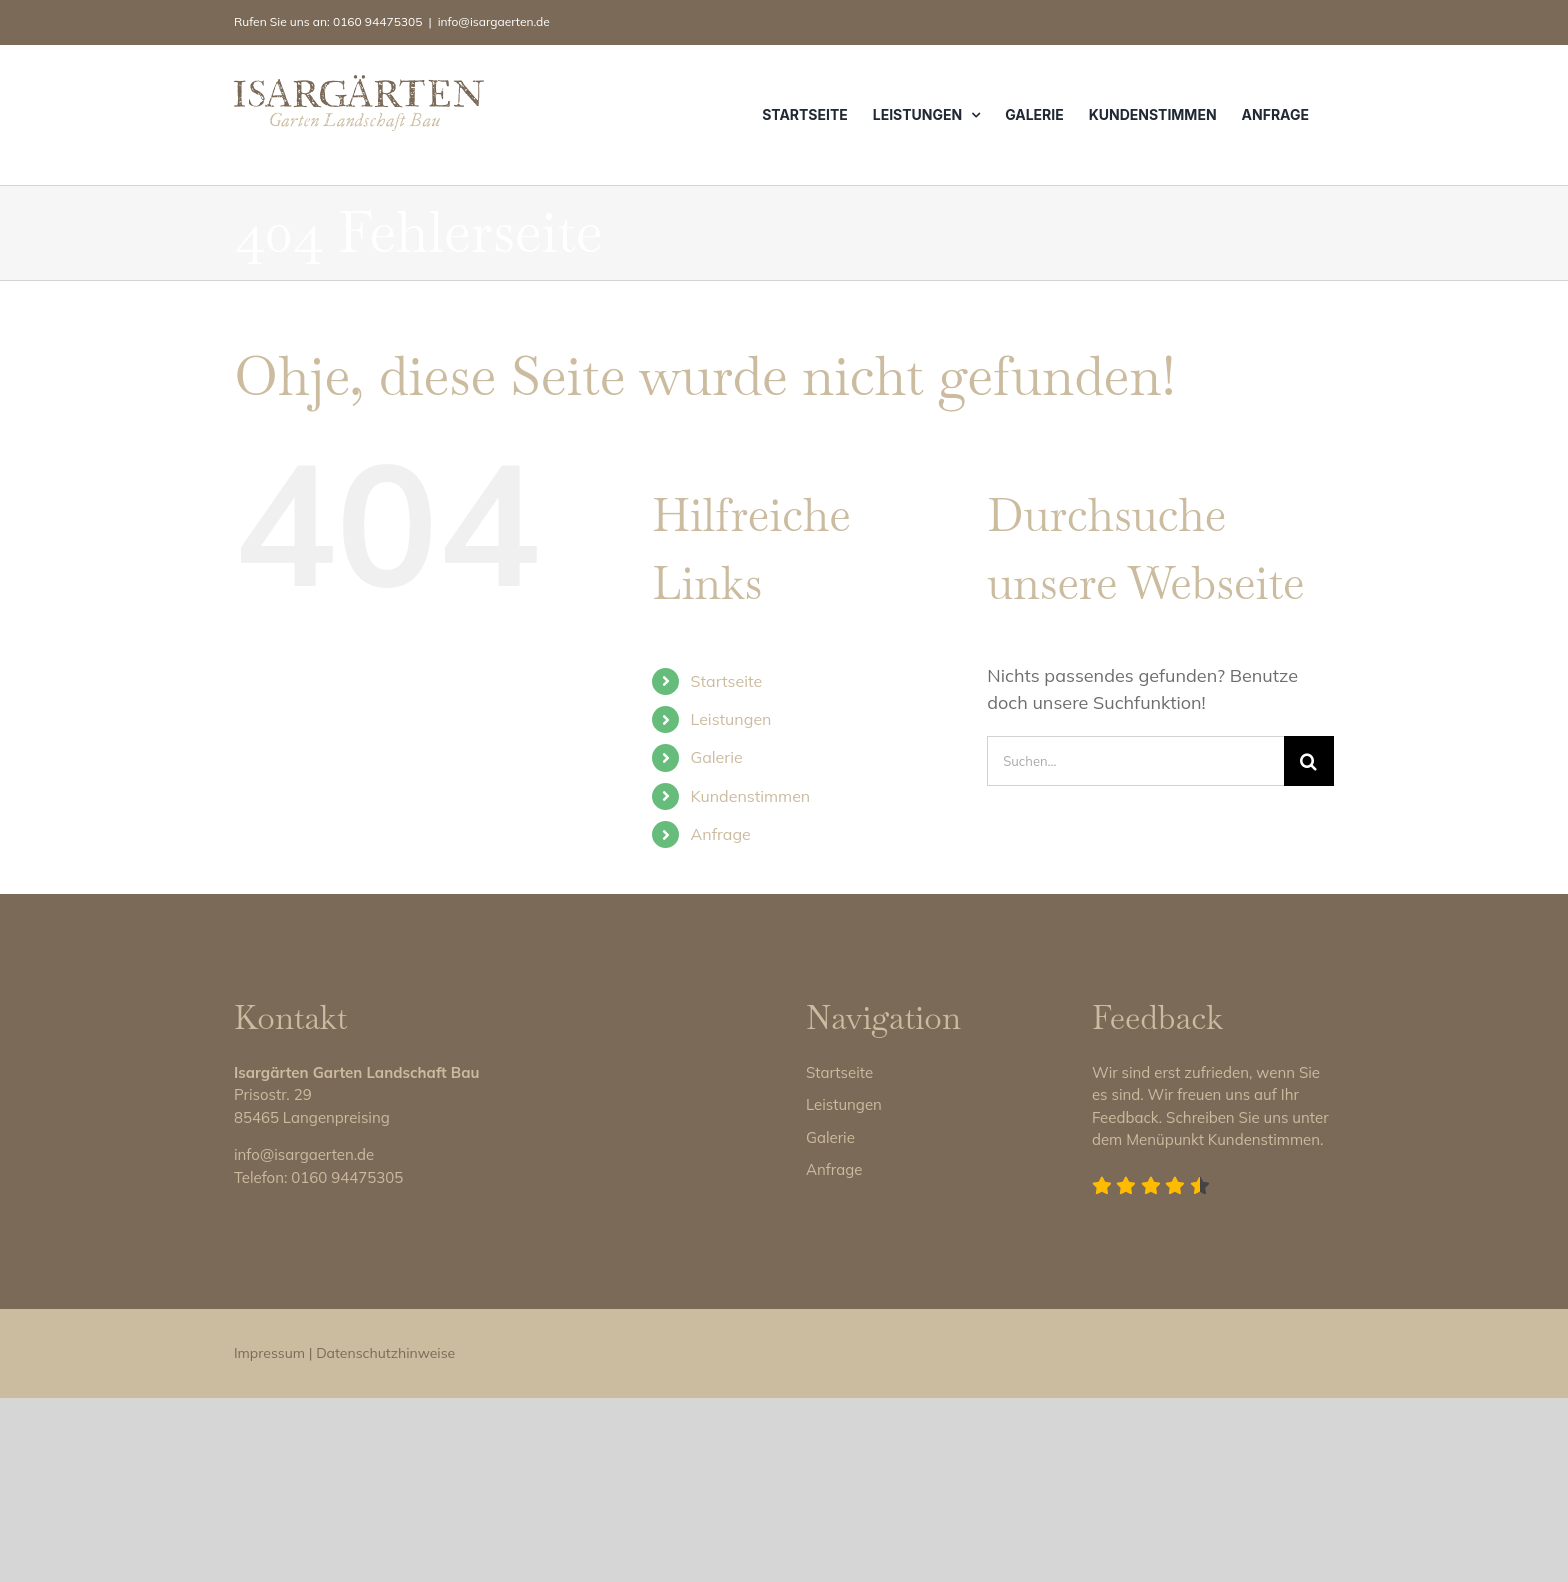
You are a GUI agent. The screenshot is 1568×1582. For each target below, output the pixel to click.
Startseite (727, 681)
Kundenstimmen (751, 796)
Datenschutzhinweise (385, 1537)
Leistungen (731, 719)
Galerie (717, 757)
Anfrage (721, 834)
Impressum (269, 1537)
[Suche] (1309, 761)
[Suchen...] (1135, 761)
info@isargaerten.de (494, 21)
